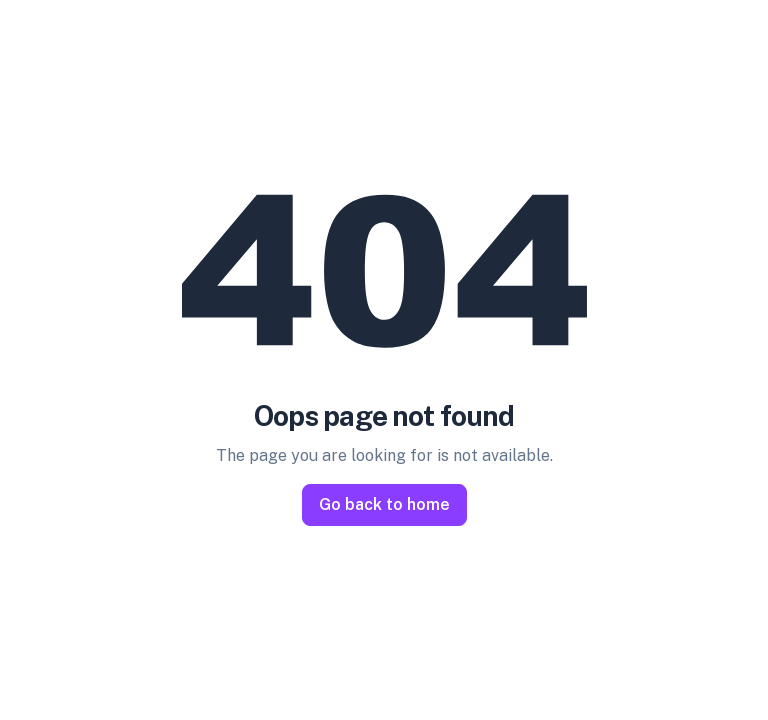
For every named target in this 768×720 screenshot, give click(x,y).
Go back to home (384, 504)
